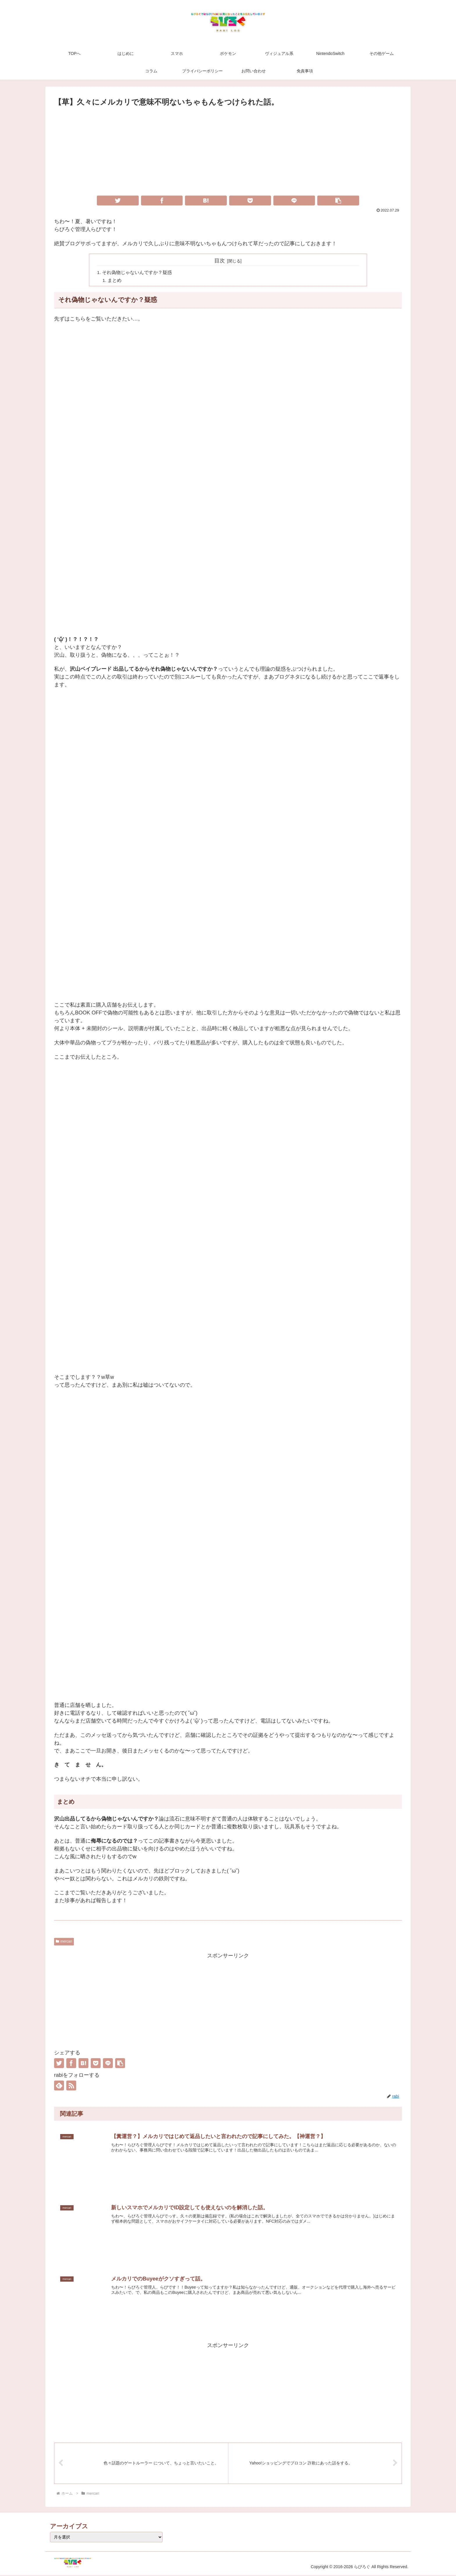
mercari (64, 1942)
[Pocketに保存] (250, 200)
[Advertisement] (228, 152)
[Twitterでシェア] (118, 200)
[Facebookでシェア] (162, 200)
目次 (219, 261)
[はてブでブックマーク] (206, 200)
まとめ (115, 280)
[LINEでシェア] (294, 200)
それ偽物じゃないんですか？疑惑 (137, 272)
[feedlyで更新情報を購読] (59, 2086)
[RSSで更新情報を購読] (71, 2086)
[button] (338, 200)
